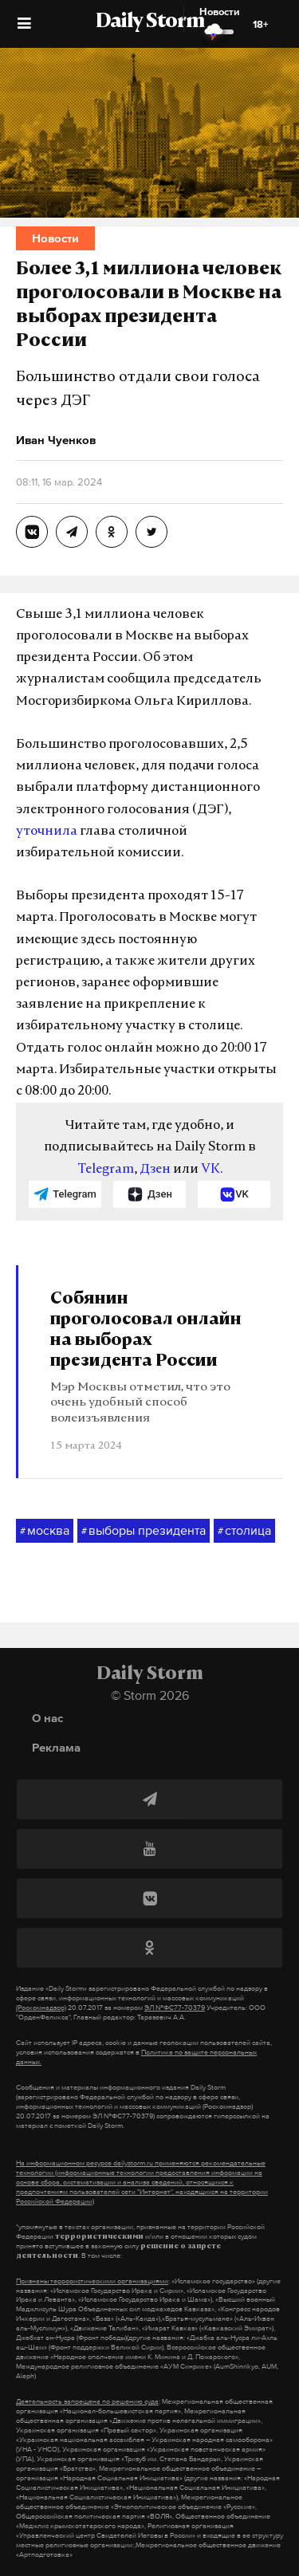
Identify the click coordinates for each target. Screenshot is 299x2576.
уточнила (46, 831)
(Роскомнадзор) (41, 2008)
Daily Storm (150, 22)
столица (244, 1531)
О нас (47, 1718)
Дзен (155, 1169)
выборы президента (143, 1531)
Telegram (105, 1169)
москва (44, 1531)
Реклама (56, 1747)
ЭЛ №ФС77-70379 (174, 2008)
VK (210, 1169)
